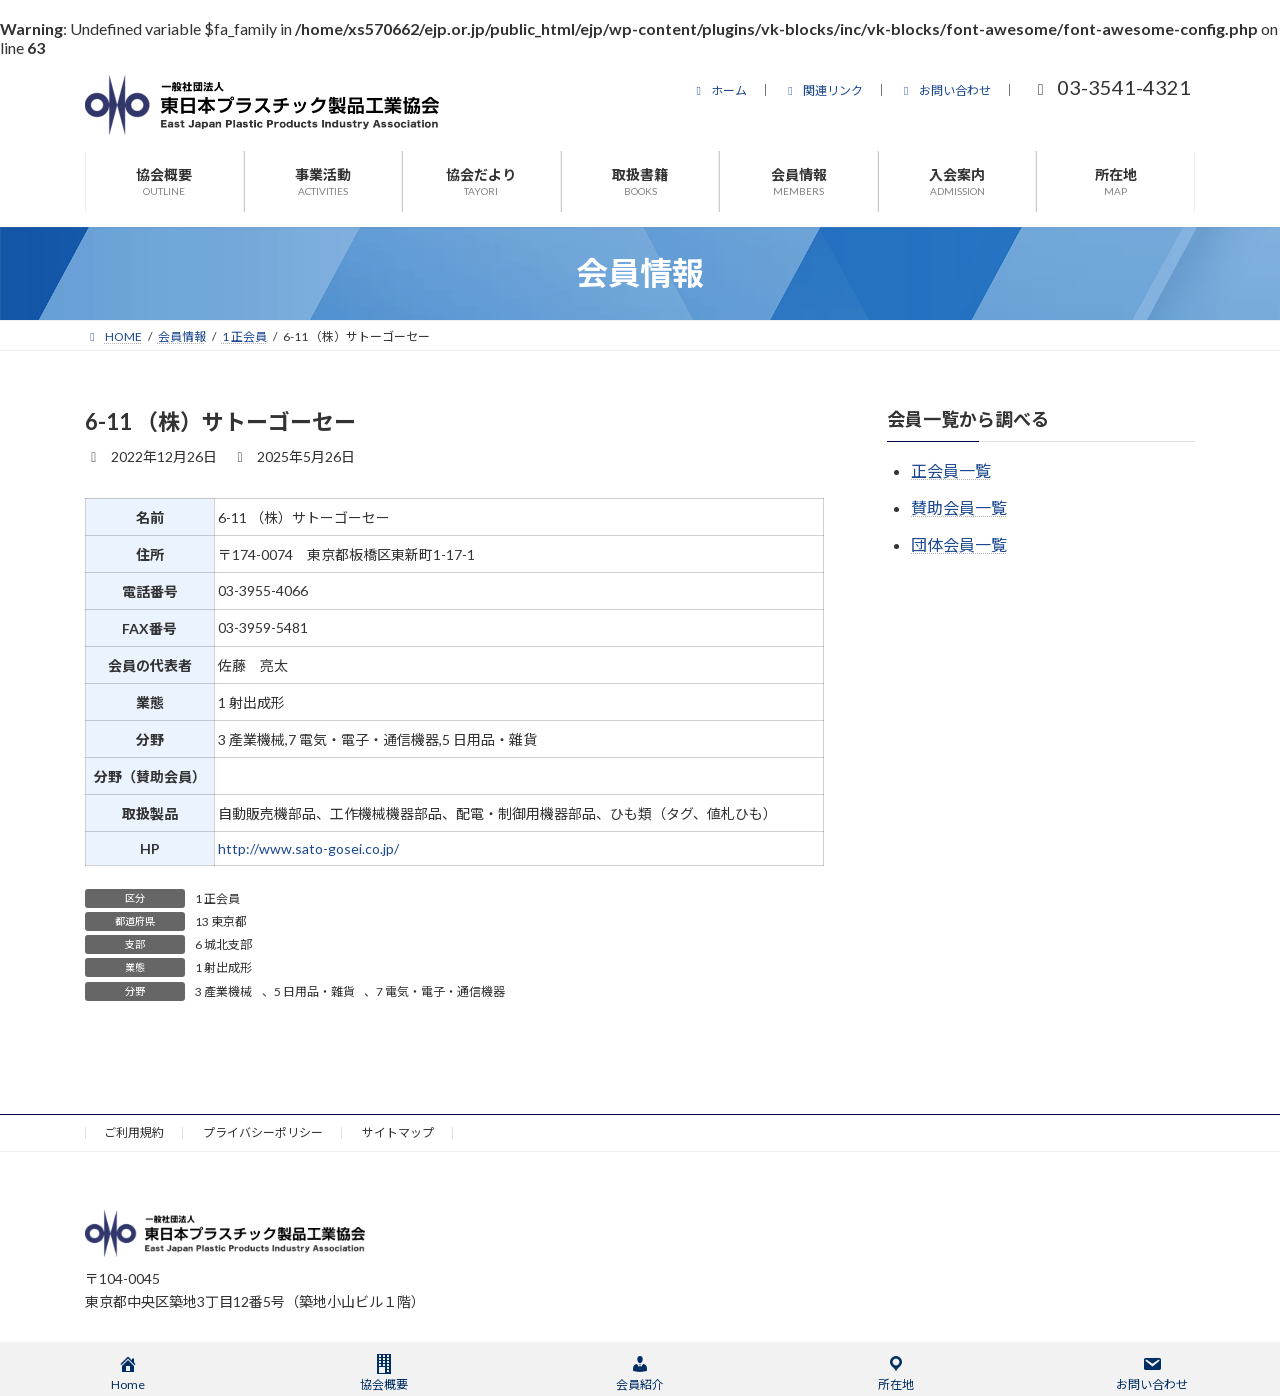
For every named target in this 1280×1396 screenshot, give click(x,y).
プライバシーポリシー (263, 1132)
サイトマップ (398, 1132)
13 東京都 (221, 921)
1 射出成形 (223, 967)
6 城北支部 (223, 944)
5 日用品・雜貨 (314, 991)
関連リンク (823, 90)
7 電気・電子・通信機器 (440, 991)
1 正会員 (217, 898)
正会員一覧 (951, 470)
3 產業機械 (223, 991)
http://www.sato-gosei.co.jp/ (308, 848)
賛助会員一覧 (959, 507)
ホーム (719, 90)
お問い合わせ (945, 90)
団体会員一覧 (959, 544)
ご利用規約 (134, 1132)
